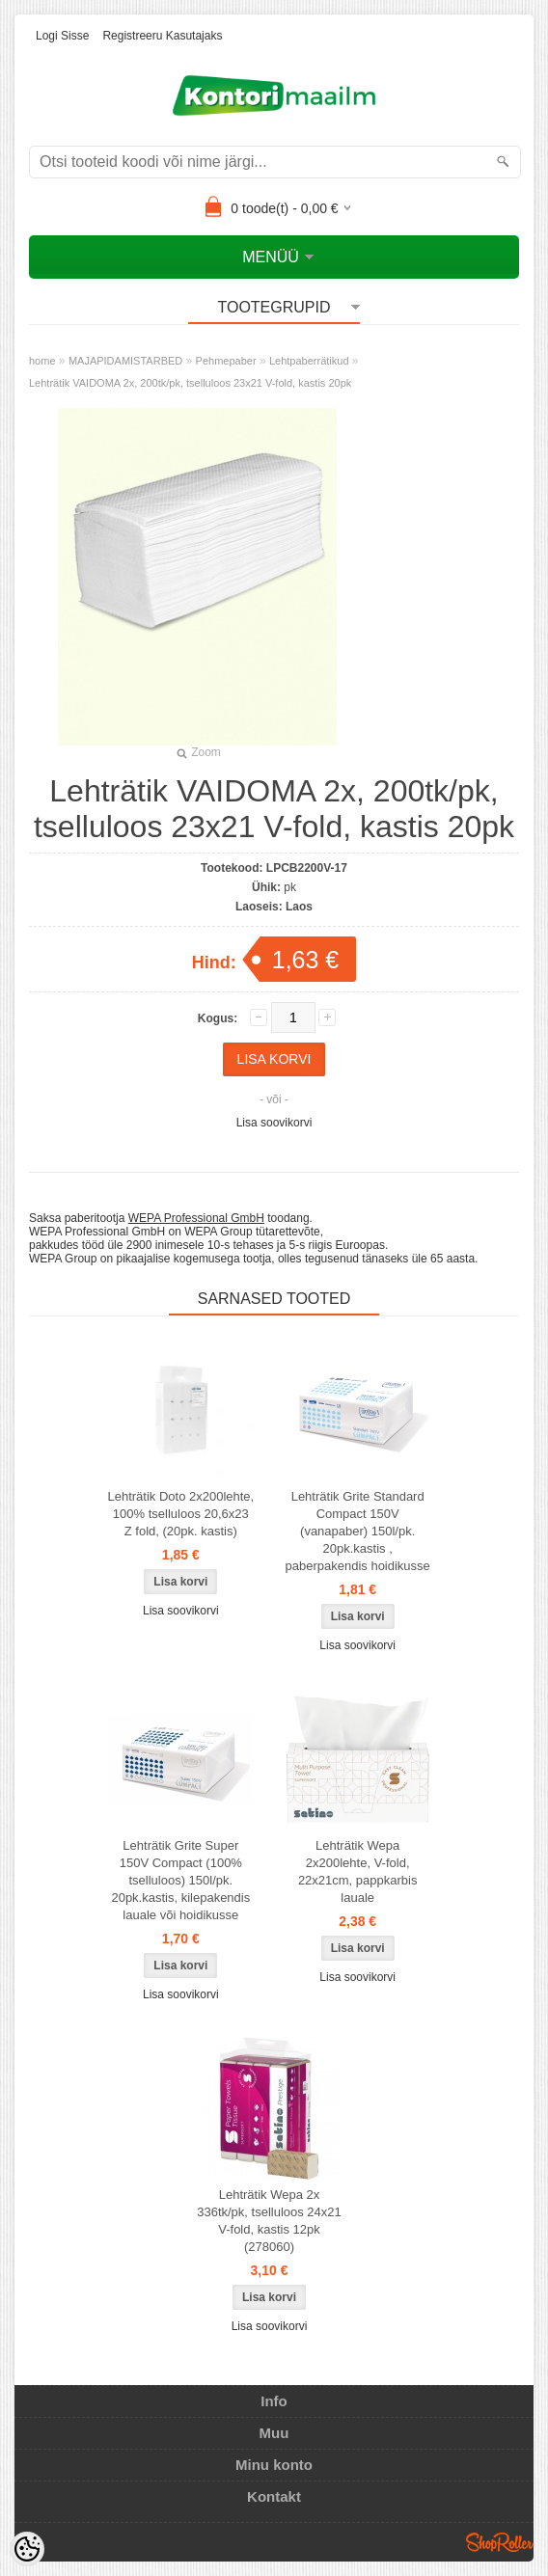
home (42, 360)
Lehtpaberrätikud (309, 360)
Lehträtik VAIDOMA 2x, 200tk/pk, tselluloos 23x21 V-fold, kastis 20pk (190, 383)
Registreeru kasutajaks (162, 35)
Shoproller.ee (500, 2542)
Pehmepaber (226, 360)
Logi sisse (62, 35)
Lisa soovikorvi (274, 1122)
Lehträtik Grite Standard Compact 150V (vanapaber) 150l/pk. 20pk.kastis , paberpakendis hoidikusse (358, 1531)
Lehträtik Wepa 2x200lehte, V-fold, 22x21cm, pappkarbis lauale (358, 1871)
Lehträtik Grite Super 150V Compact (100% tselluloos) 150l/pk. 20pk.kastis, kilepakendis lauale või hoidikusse (180, 1880)
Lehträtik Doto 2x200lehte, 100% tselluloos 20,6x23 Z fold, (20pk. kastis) (180, 1513)
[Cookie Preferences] (27, 2549)
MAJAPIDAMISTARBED (125, 360)
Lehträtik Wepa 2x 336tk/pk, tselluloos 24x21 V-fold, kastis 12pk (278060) (269, 2220)
